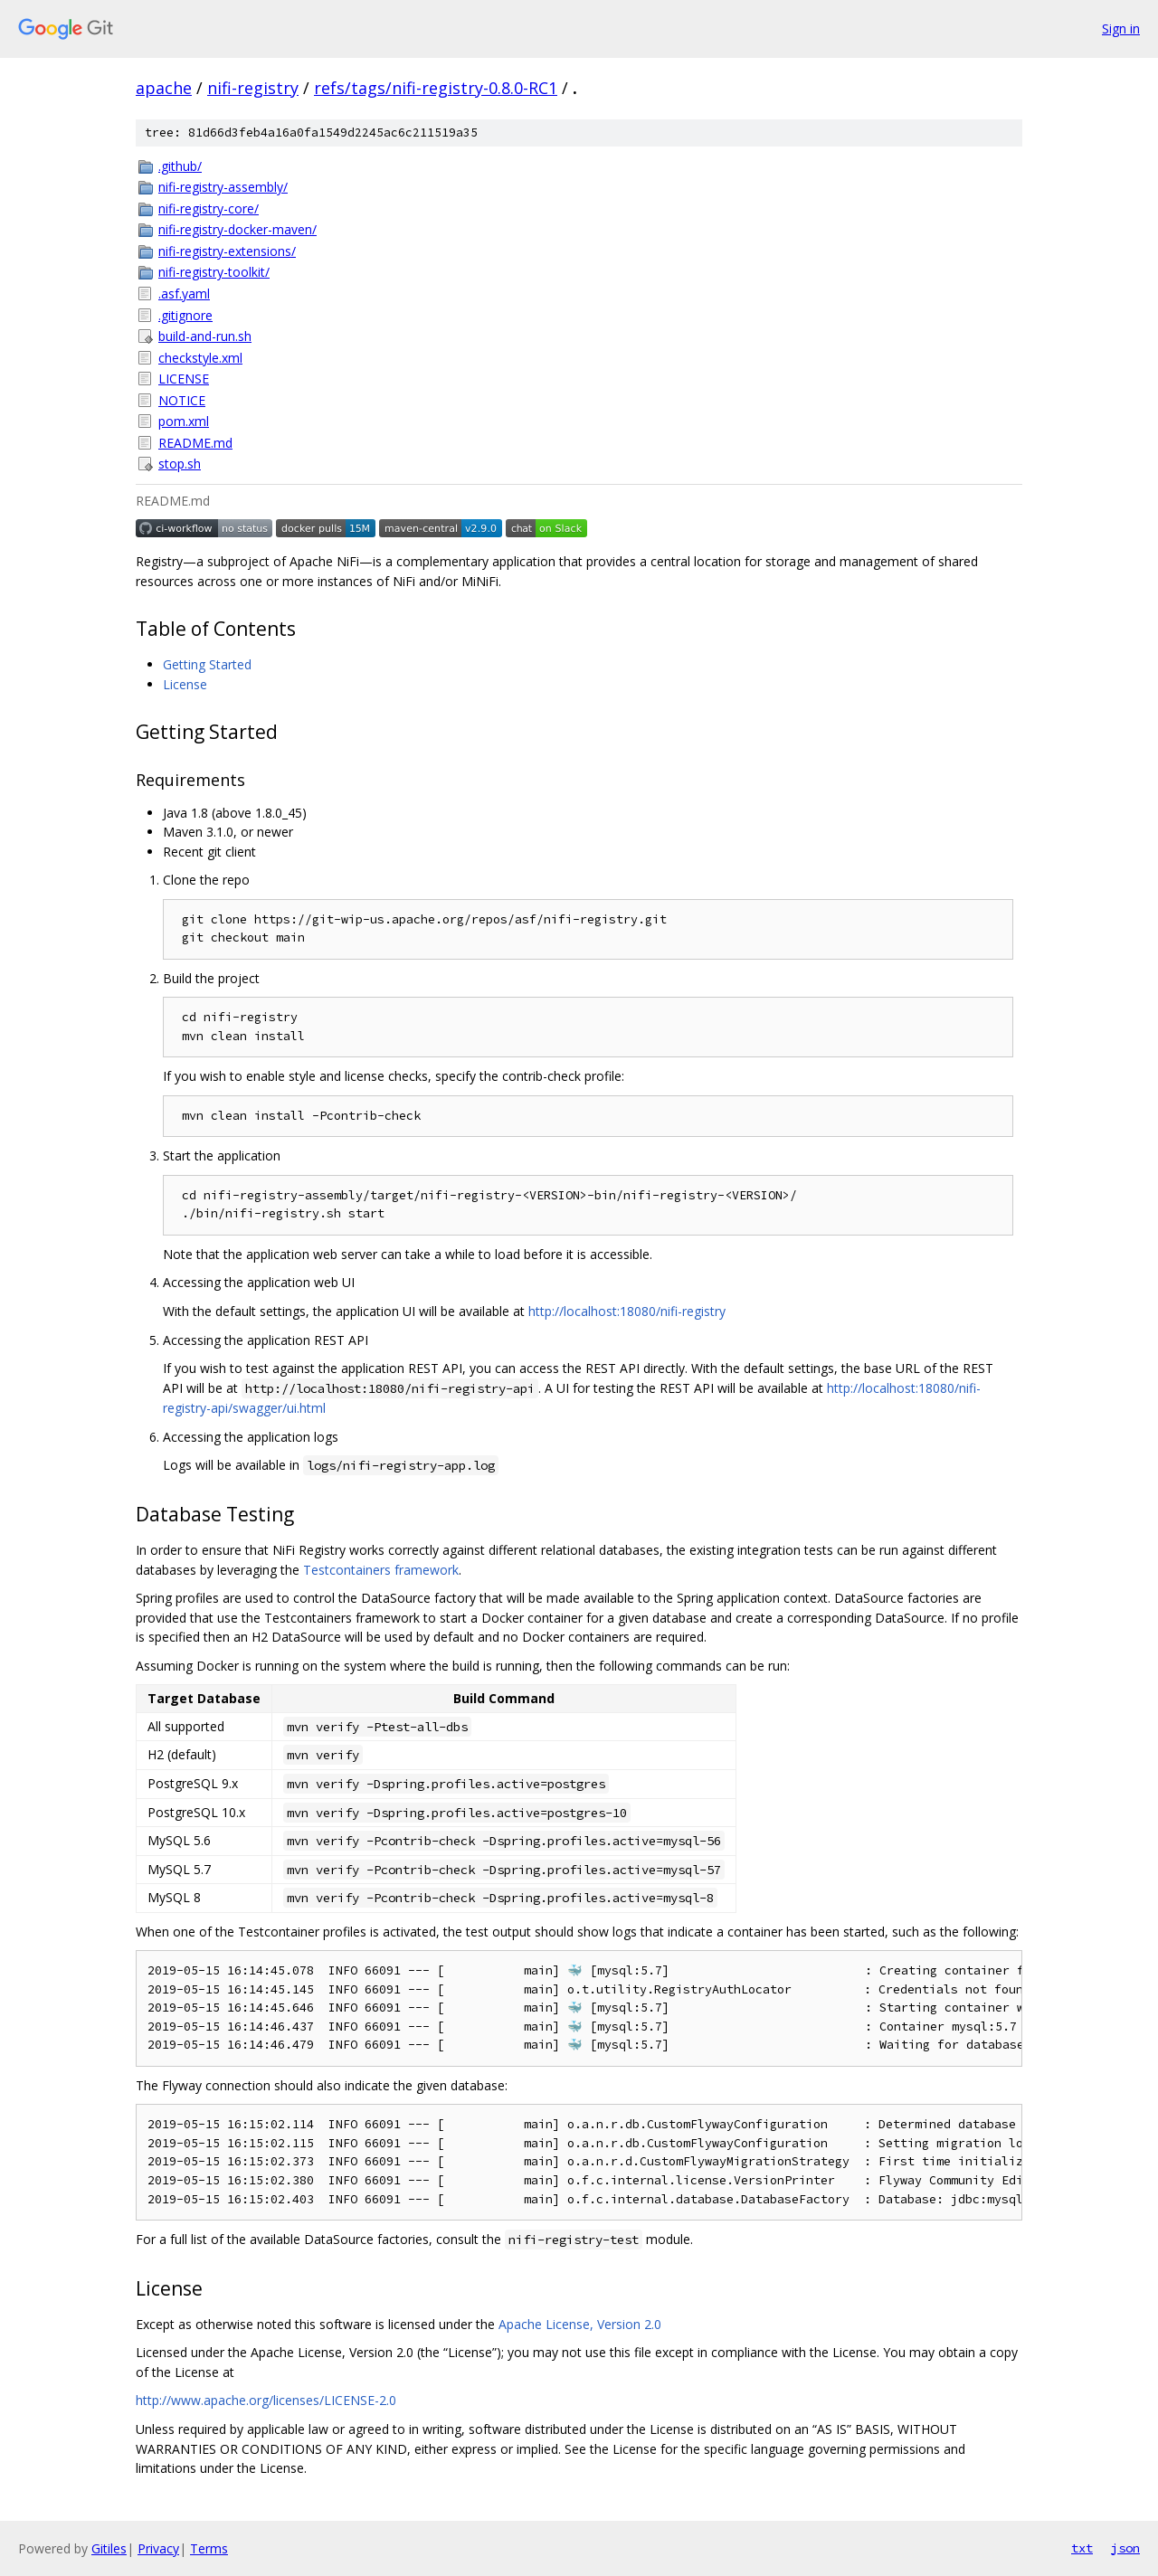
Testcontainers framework (381, 1569)
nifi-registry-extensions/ (227, 251)
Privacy (158, 2548)
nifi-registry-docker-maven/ (237, 229)
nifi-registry (253, 88)
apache (164, 88)
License (185, 684)
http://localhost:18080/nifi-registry (627, 1311)
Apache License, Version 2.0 (579, 2324)
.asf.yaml (184, 293)
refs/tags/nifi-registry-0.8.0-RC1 (435, 88)
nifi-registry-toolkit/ (214, 271)
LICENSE (183, 378)
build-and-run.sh (205, 336)
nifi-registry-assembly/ (223, 186)
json (1125, 2548)
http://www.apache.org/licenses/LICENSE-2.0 (266, 2400)
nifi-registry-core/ (208, 208)
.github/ (180, 166)
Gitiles (109, 2548)
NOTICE (181, 400)
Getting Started (207, 664)
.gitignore (185, 315)
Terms (209, 2548)
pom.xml (183, 421)
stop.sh (179, 463)
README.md (195, 442)
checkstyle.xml (200, 357)
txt (1082, 2548)
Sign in (1121, 28)
